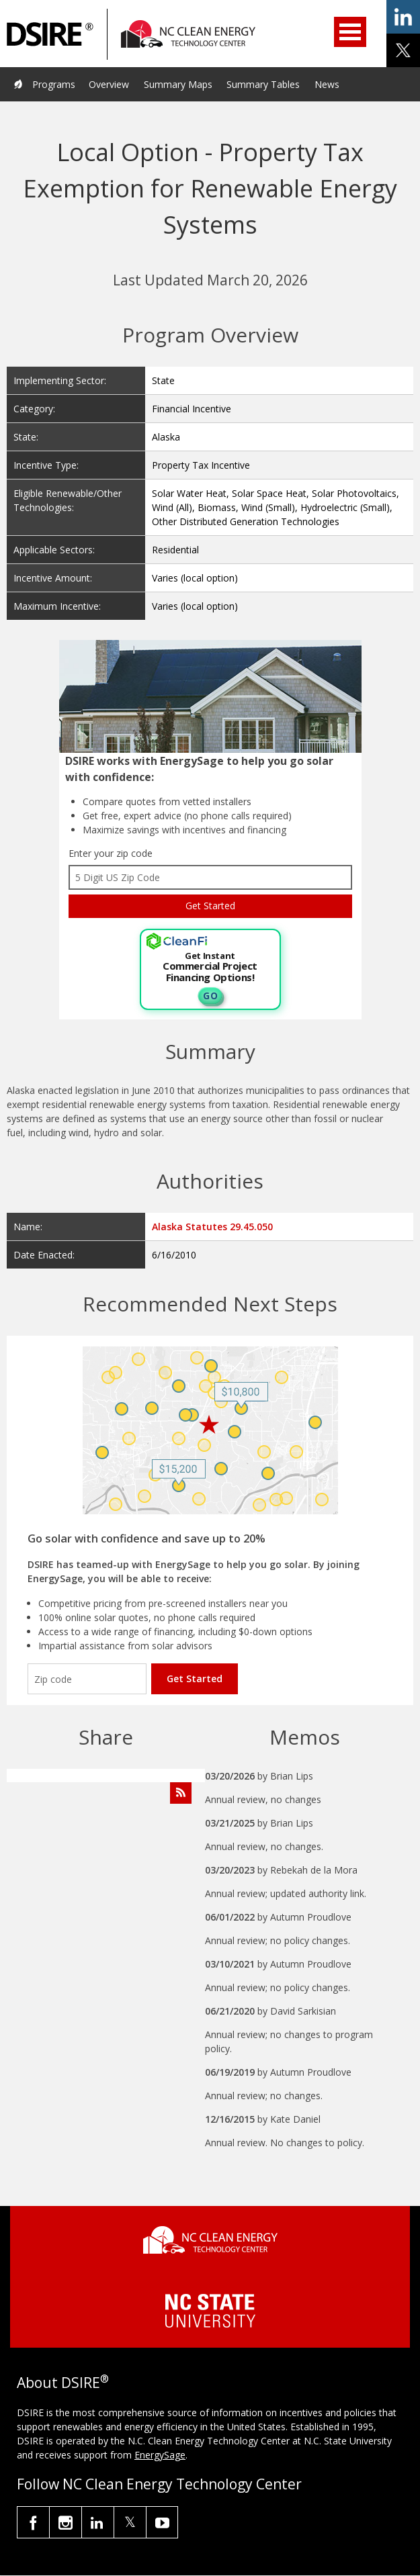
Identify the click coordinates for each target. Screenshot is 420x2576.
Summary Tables (263, 84)
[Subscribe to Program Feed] (181, 1793)
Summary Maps (178, 84)
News (326, 84)
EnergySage (159, 2454)
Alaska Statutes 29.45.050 (212, 1226)
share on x (403, 50)
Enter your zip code (111, 853)
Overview (109, 84)
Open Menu (350, 32)
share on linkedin (403, 17)
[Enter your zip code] (87, 1678)
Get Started (194, 1678)
